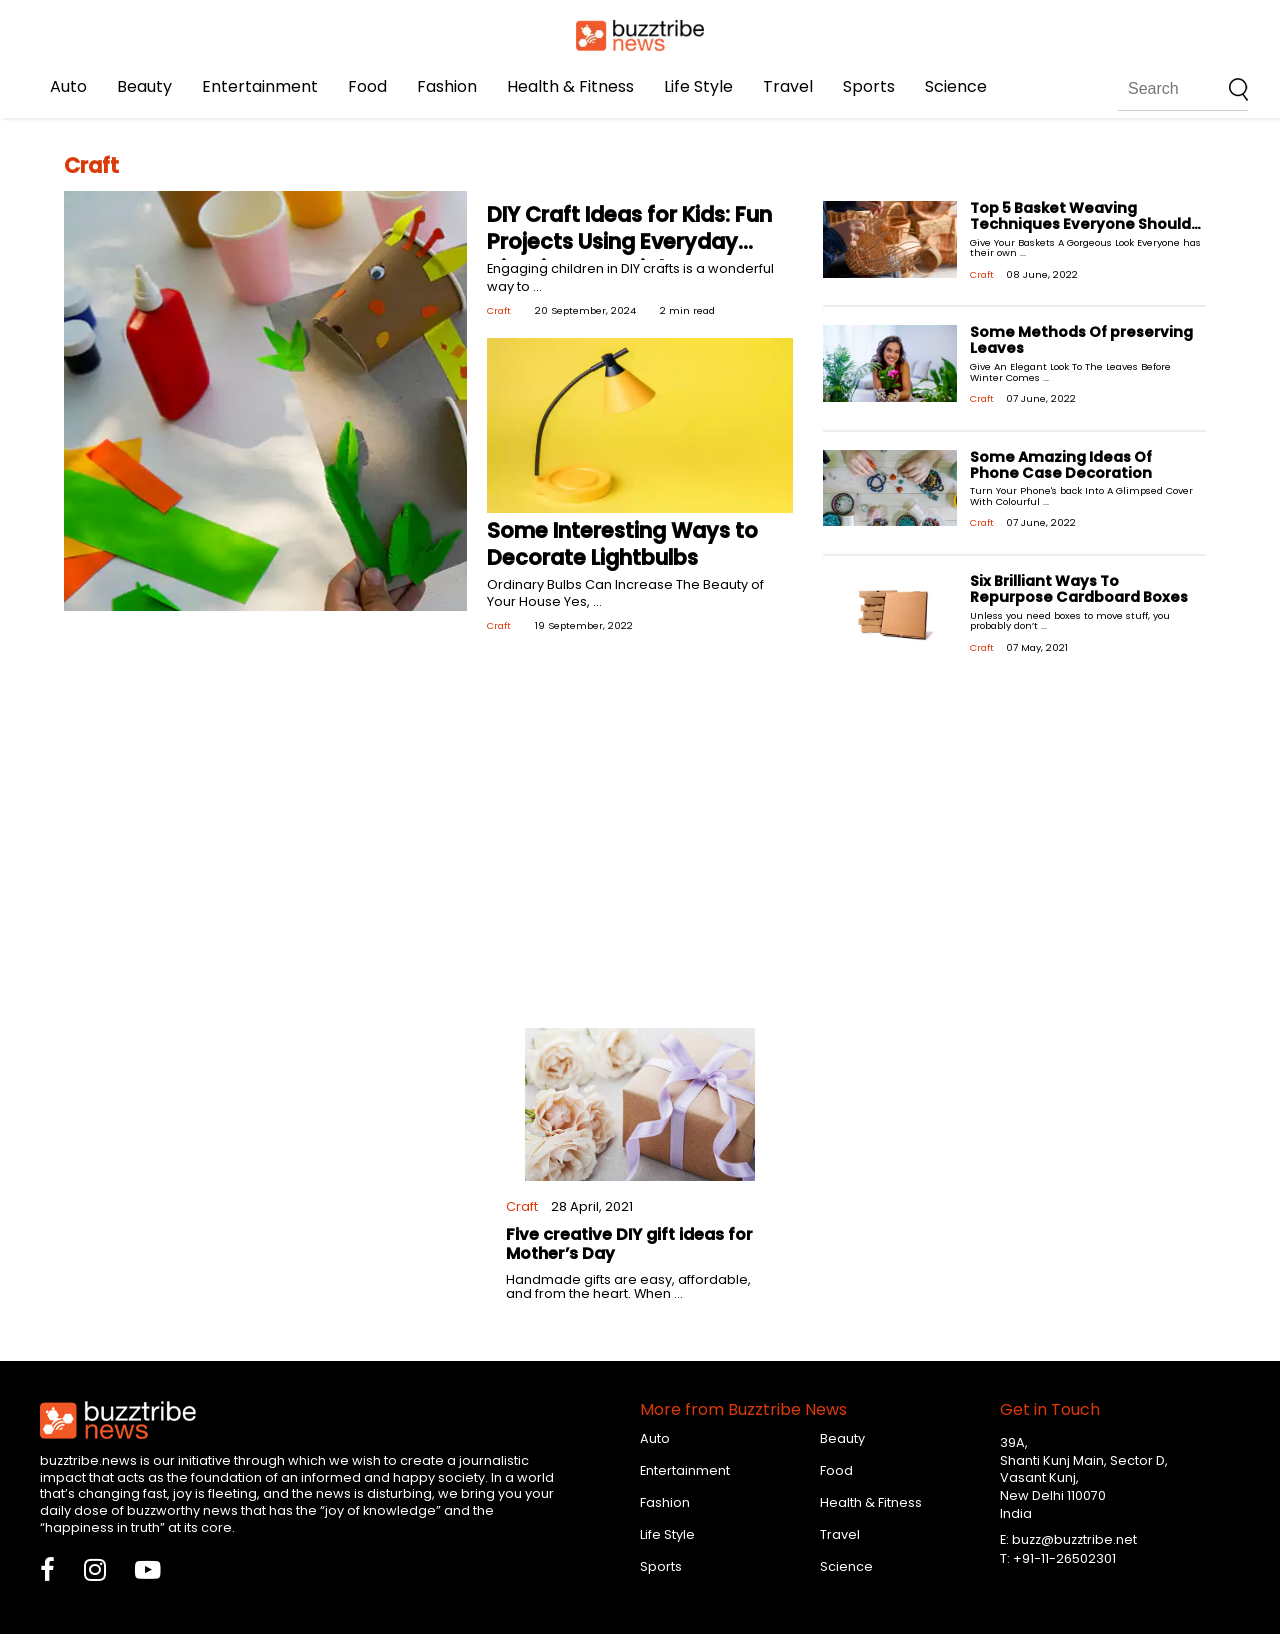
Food (367, 86)
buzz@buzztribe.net (1074, 1539)
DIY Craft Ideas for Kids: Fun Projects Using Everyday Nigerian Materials (629, 241)
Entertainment (260, 86)
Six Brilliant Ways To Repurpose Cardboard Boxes (1079, 589)
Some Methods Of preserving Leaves (1081, 340)
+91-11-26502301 (1064, 1558)
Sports (869, 86)
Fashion (447, 86)
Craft (499, 310)
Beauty (144, 86)
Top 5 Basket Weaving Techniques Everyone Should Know (1080, 224)
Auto (68, 86)
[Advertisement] (640, 848)
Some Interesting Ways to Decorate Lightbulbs (622, 544)
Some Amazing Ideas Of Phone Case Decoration (1061, 465)
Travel (788, 86)
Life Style (698, 86)
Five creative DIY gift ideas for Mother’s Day (629, 1244)
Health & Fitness (570, 86)
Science (956, 86)
